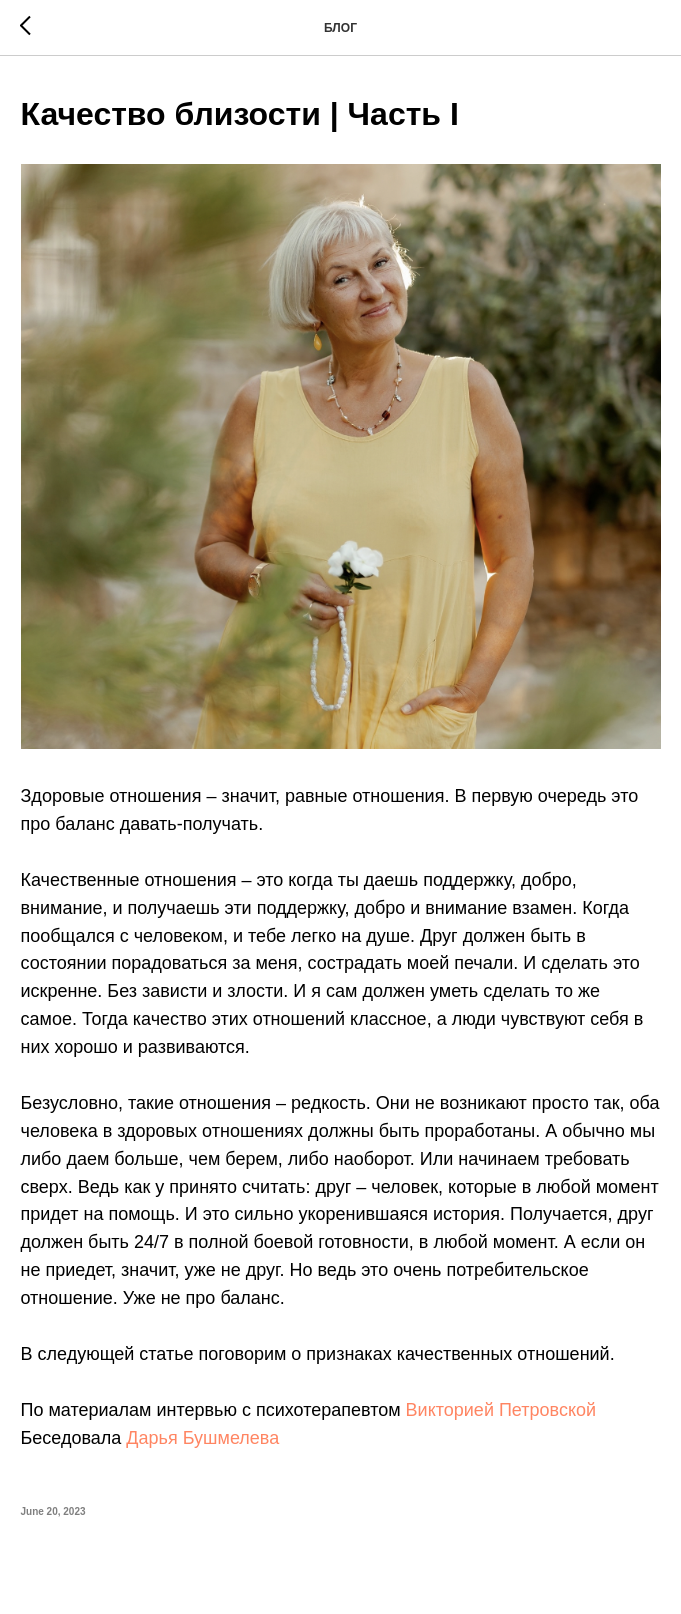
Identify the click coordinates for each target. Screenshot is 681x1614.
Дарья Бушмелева (202, 1438)
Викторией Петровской (501, 1410)
